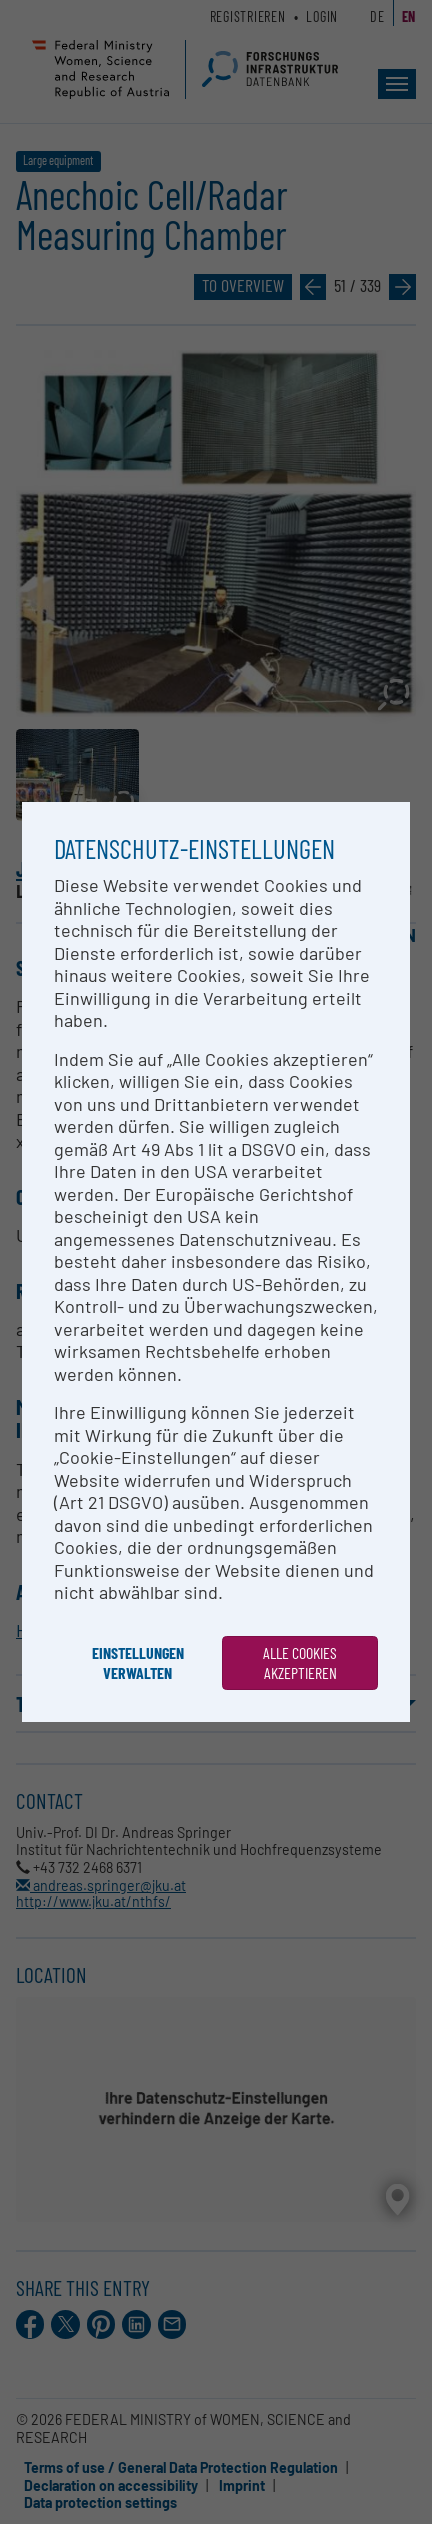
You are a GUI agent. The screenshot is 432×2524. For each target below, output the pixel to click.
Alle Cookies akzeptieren (300, 1662)
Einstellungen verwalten (138, 1662)
